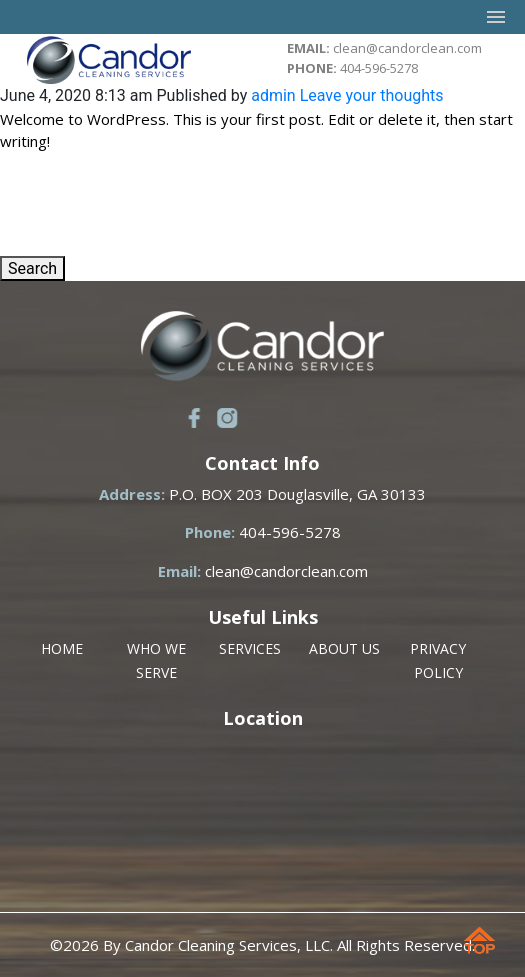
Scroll (484, 947)
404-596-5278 (379, 68)
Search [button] (32, 268)
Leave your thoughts (372, 95)
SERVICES (250, 648)
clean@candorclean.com (407, 48)
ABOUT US (344, 648)
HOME (62, 648)
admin (273, 95)
